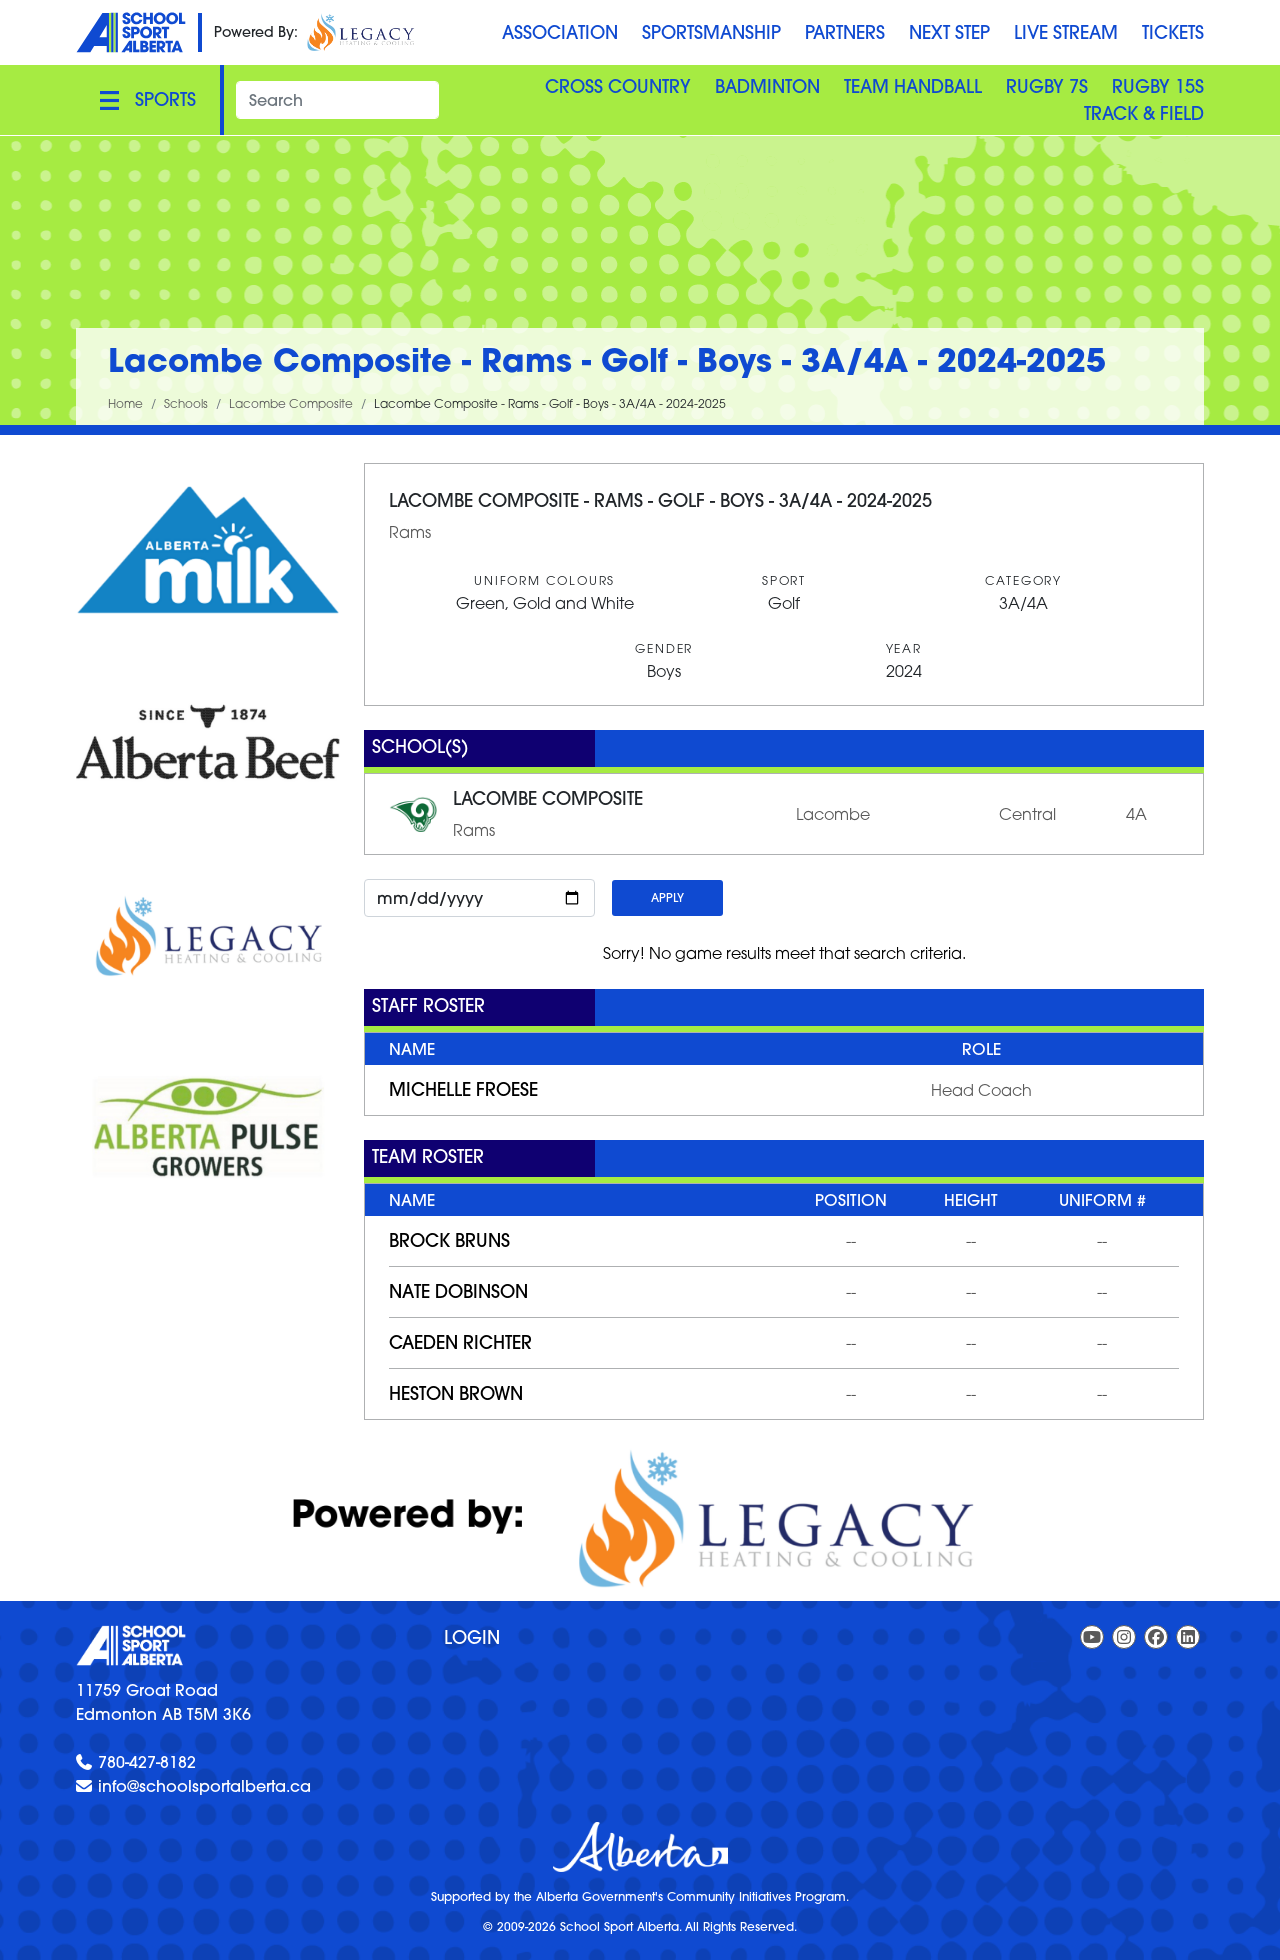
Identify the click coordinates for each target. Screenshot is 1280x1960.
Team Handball (913, 86)
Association (560, 32)
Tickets (1173, 32)
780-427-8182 (147, 1762)
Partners (845, 32)
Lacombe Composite (291, 403)
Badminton (767, 86)
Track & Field (1144, 113)
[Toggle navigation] (148, 100)
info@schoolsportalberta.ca (204, 1786)
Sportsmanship (711, 32)
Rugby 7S (1047, 86)
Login (472, 1637)
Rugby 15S (1158, 86)
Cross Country (618, 86)
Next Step (949, 32)
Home (125, 403)
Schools (186, 403)
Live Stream (1066, 32)
